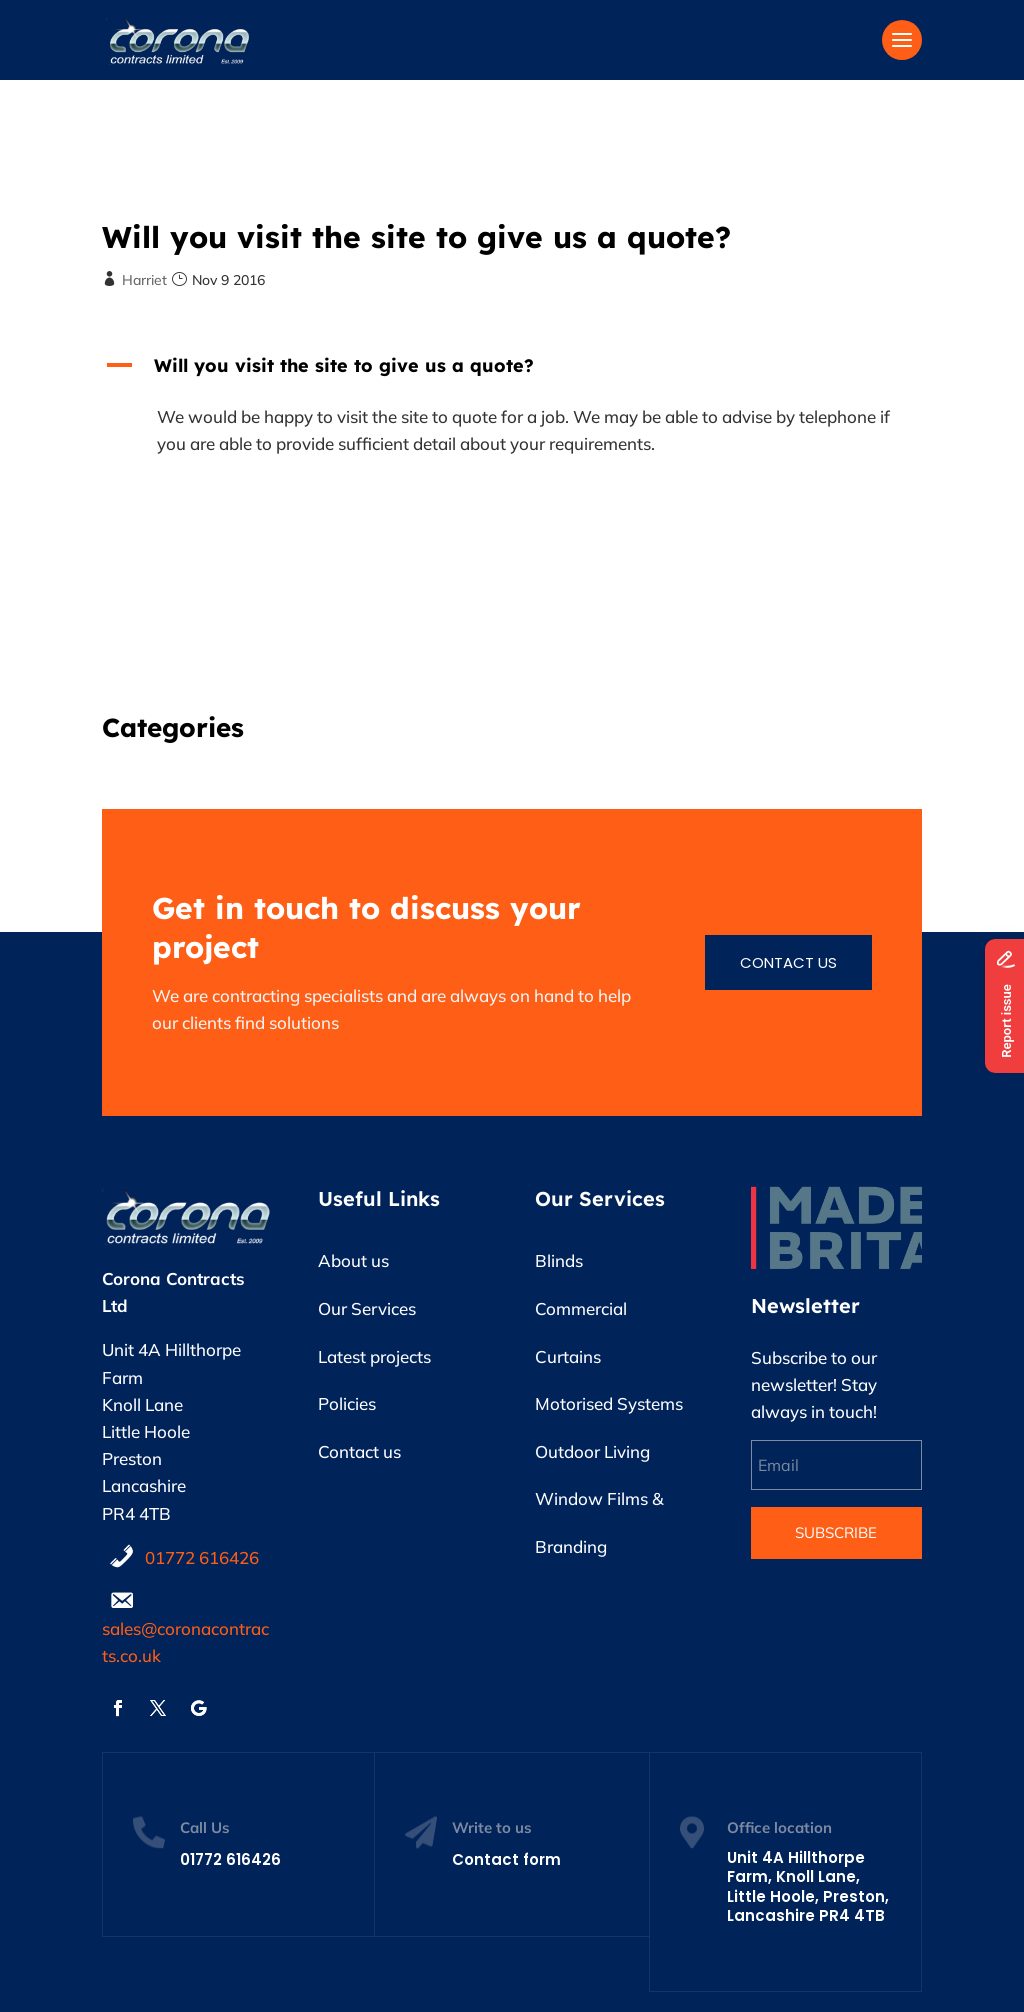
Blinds (559, 1260)
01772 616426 (202, 1557)
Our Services (367, 1308)
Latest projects (374, 1356)
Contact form (506, 1859)
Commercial (581, 1308)
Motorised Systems (609, 1403)
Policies (347, 1403)
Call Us (205, 1827)
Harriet (144, 280)
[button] (511, 370)
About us (353, 1260)
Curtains (568, 1356)
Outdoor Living (592, 1451)
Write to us (492, 1827)
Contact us (788, 962)
